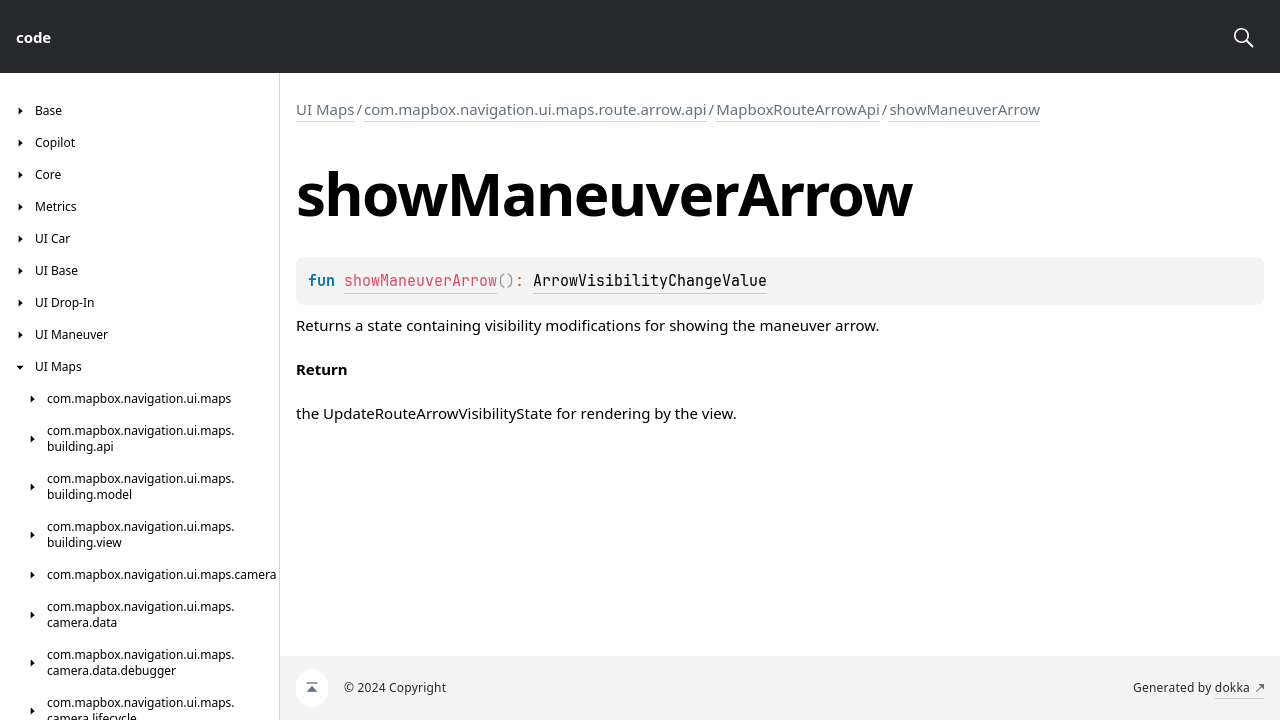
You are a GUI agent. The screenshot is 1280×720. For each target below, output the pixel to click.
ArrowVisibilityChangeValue (650, 281)
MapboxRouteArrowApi (798, 109)
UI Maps (325, 109)
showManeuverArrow (964, 109)
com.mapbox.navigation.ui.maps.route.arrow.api (535, 109)
